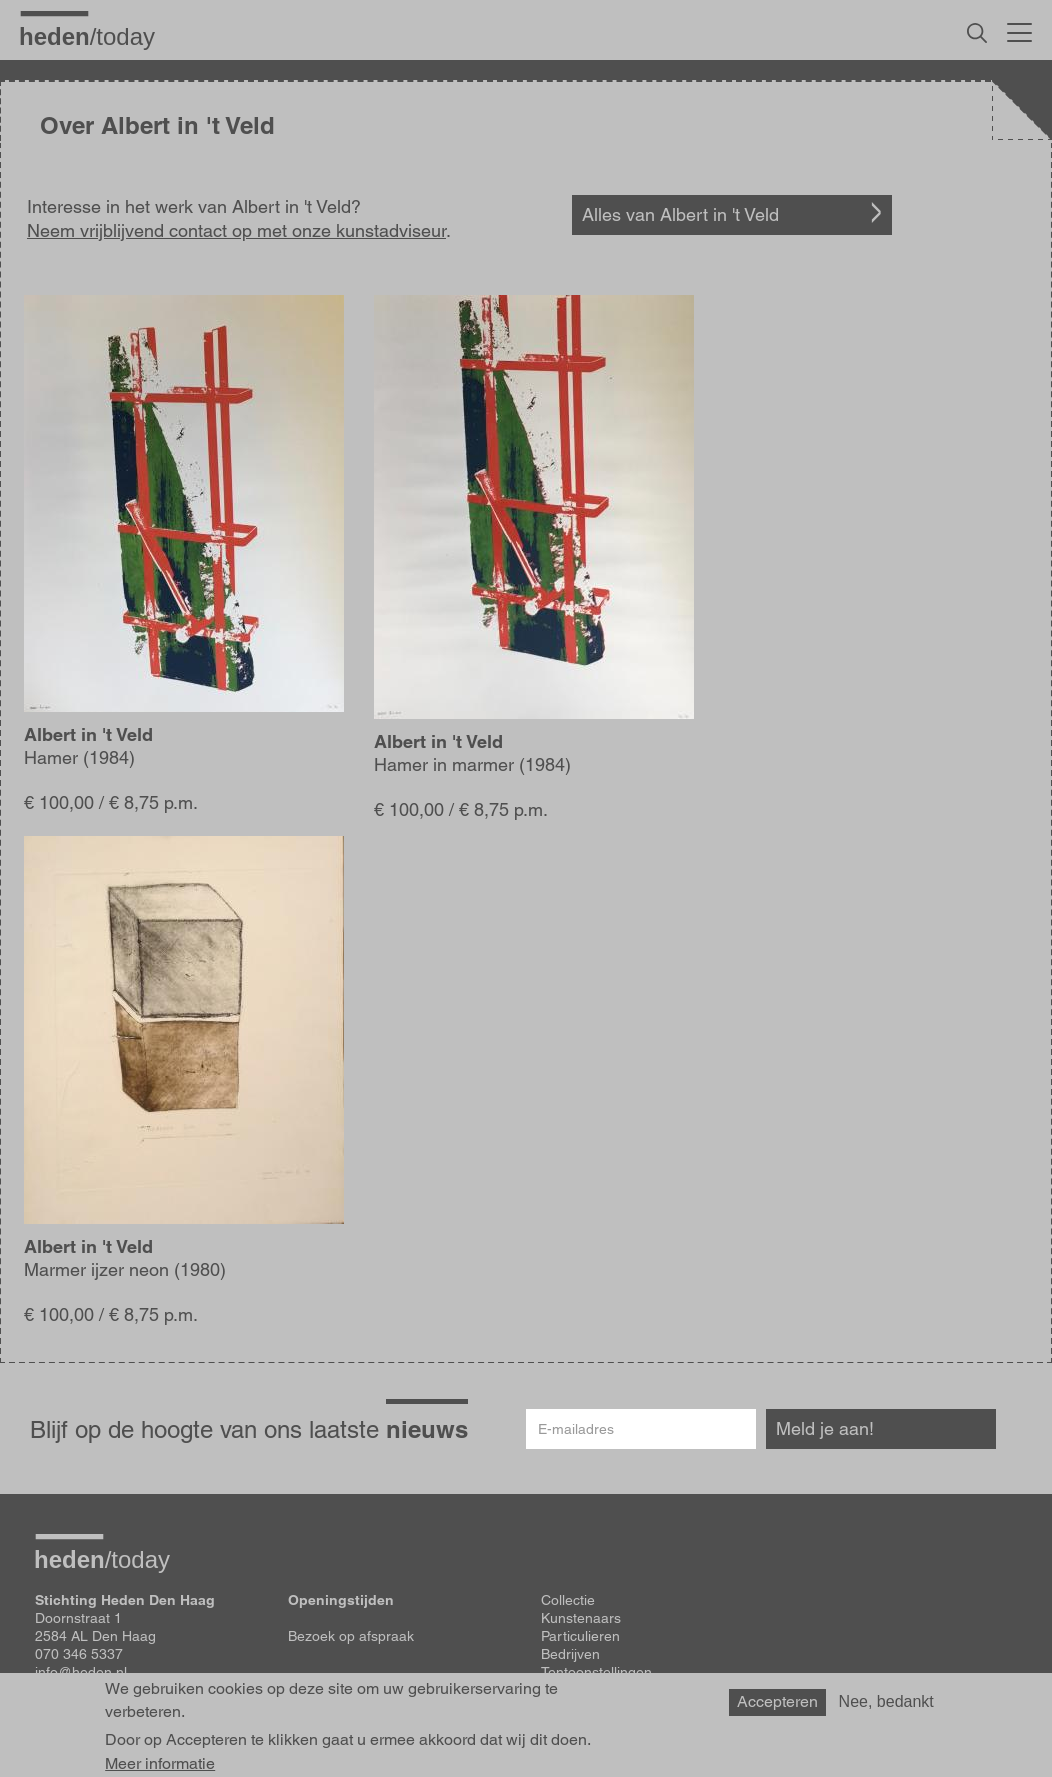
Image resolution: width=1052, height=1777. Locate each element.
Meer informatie (160, 1764)
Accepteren (777, 1701)
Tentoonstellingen (596, 1672)
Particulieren (580, 1636)
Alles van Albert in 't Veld (680, 214)
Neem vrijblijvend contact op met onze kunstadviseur (236, 230)
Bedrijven (570, 1654)
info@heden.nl (81, 1672)
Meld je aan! (825, 1428)
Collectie (568, 1600)
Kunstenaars (581, 1618)
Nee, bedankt (886, 1701)
